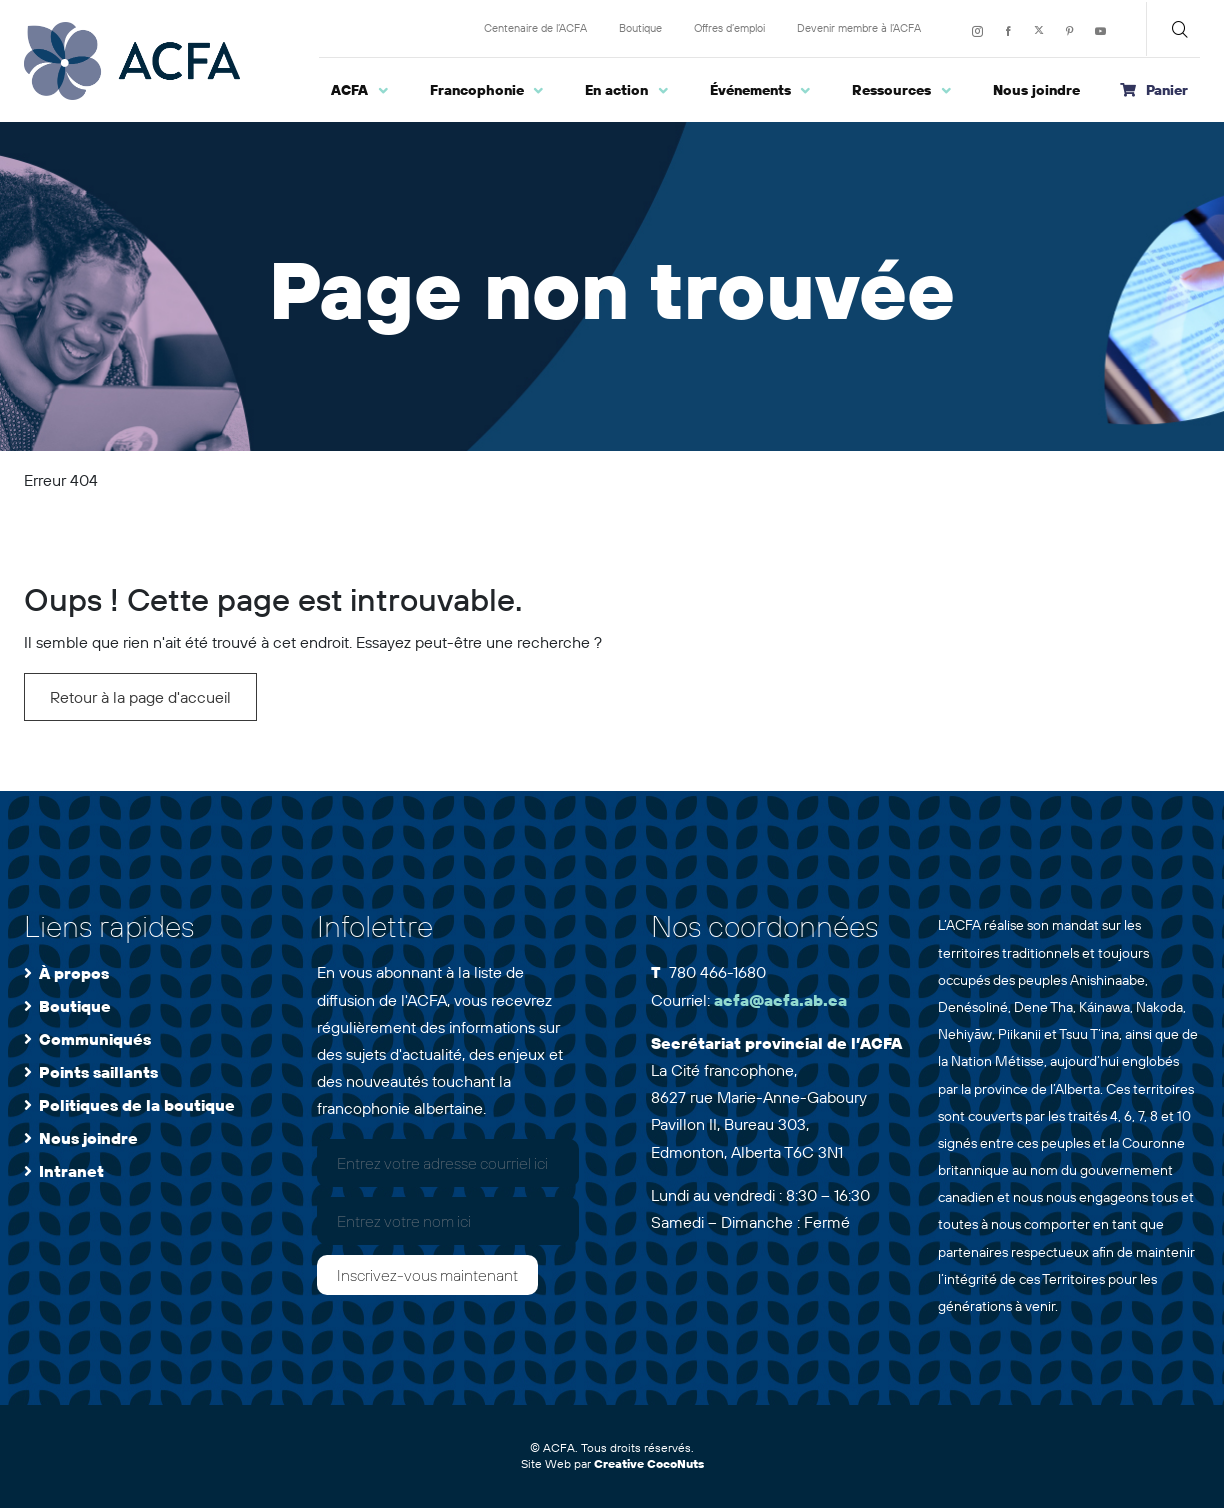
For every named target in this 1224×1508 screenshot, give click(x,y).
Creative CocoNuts (649, 1463)
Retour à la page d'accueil (140, 697)
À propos (74, 973)
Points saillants (98, 1072)
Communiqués (95, 1039)
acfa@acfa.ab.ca (780, 1000)
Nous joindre (88, 1138)
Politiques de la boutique (137, 1105)
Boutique (75, 1006)
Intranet (71, 1171)
